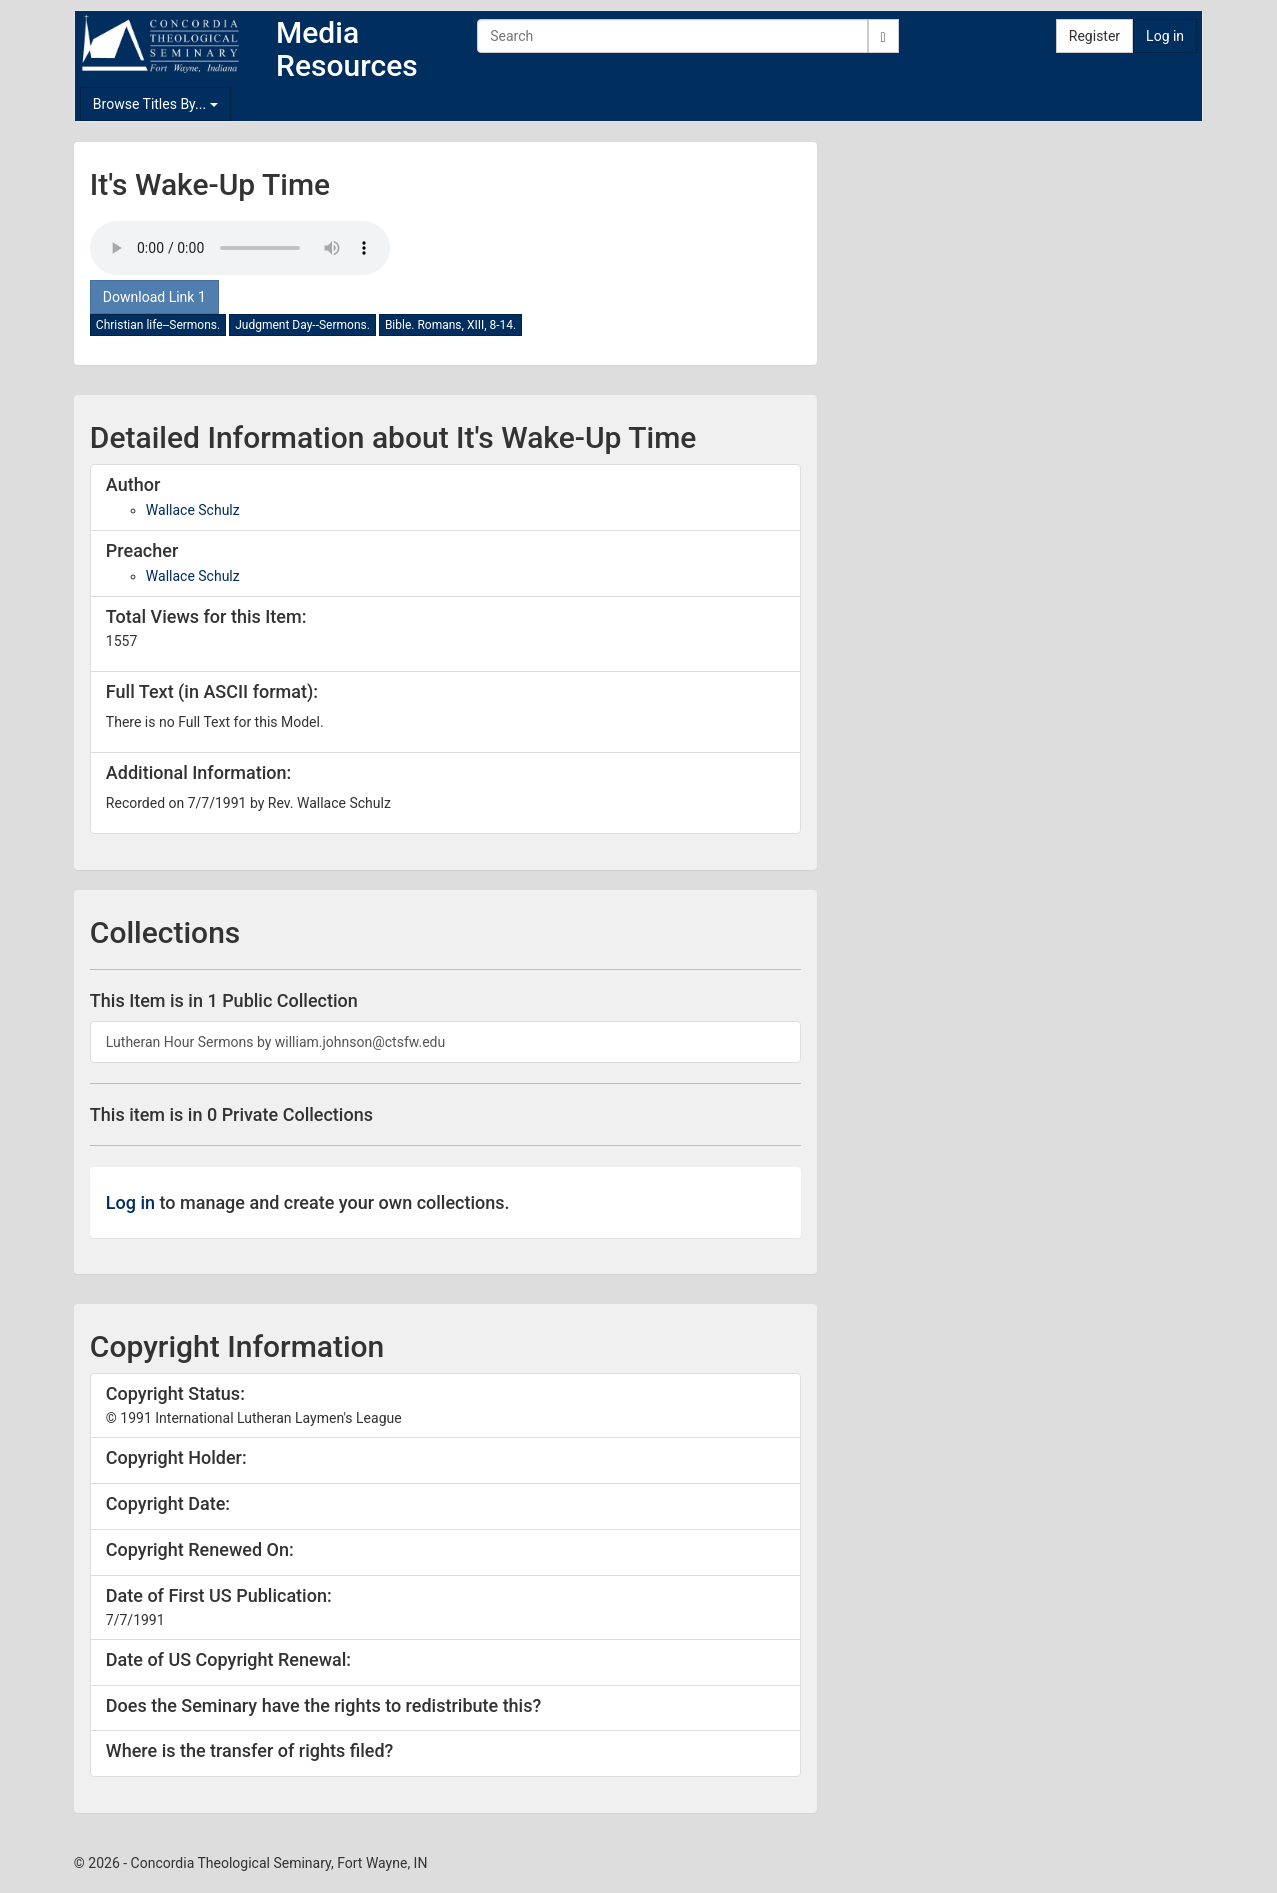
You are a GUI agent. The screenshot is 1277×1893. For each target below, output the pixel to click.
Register (1094, 36)
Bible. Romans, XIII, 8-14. (450, 325)
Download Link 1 (154, 297)
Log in (1165, 36)
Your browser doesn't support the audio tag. (240, 248)
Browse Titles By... (155, 104)
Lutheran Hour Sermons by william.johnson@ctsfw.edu (275, 1042)
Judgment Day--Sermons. (302, 325)
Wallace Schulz (193, 510)
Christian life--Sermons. (158, 325)
